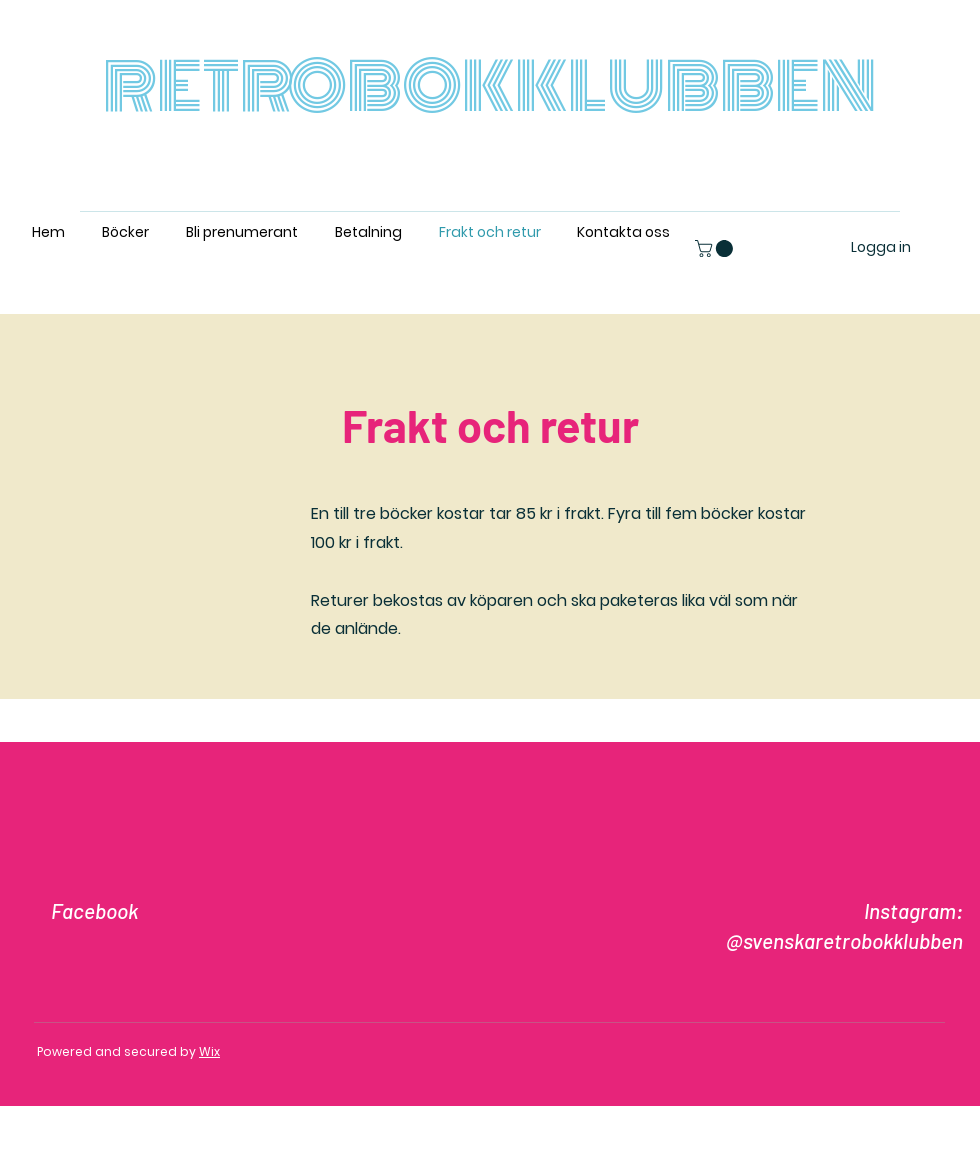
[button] (716, 248)
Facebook (94, 910)
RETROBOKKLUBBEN (489, 87)
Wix (209, 1051)
